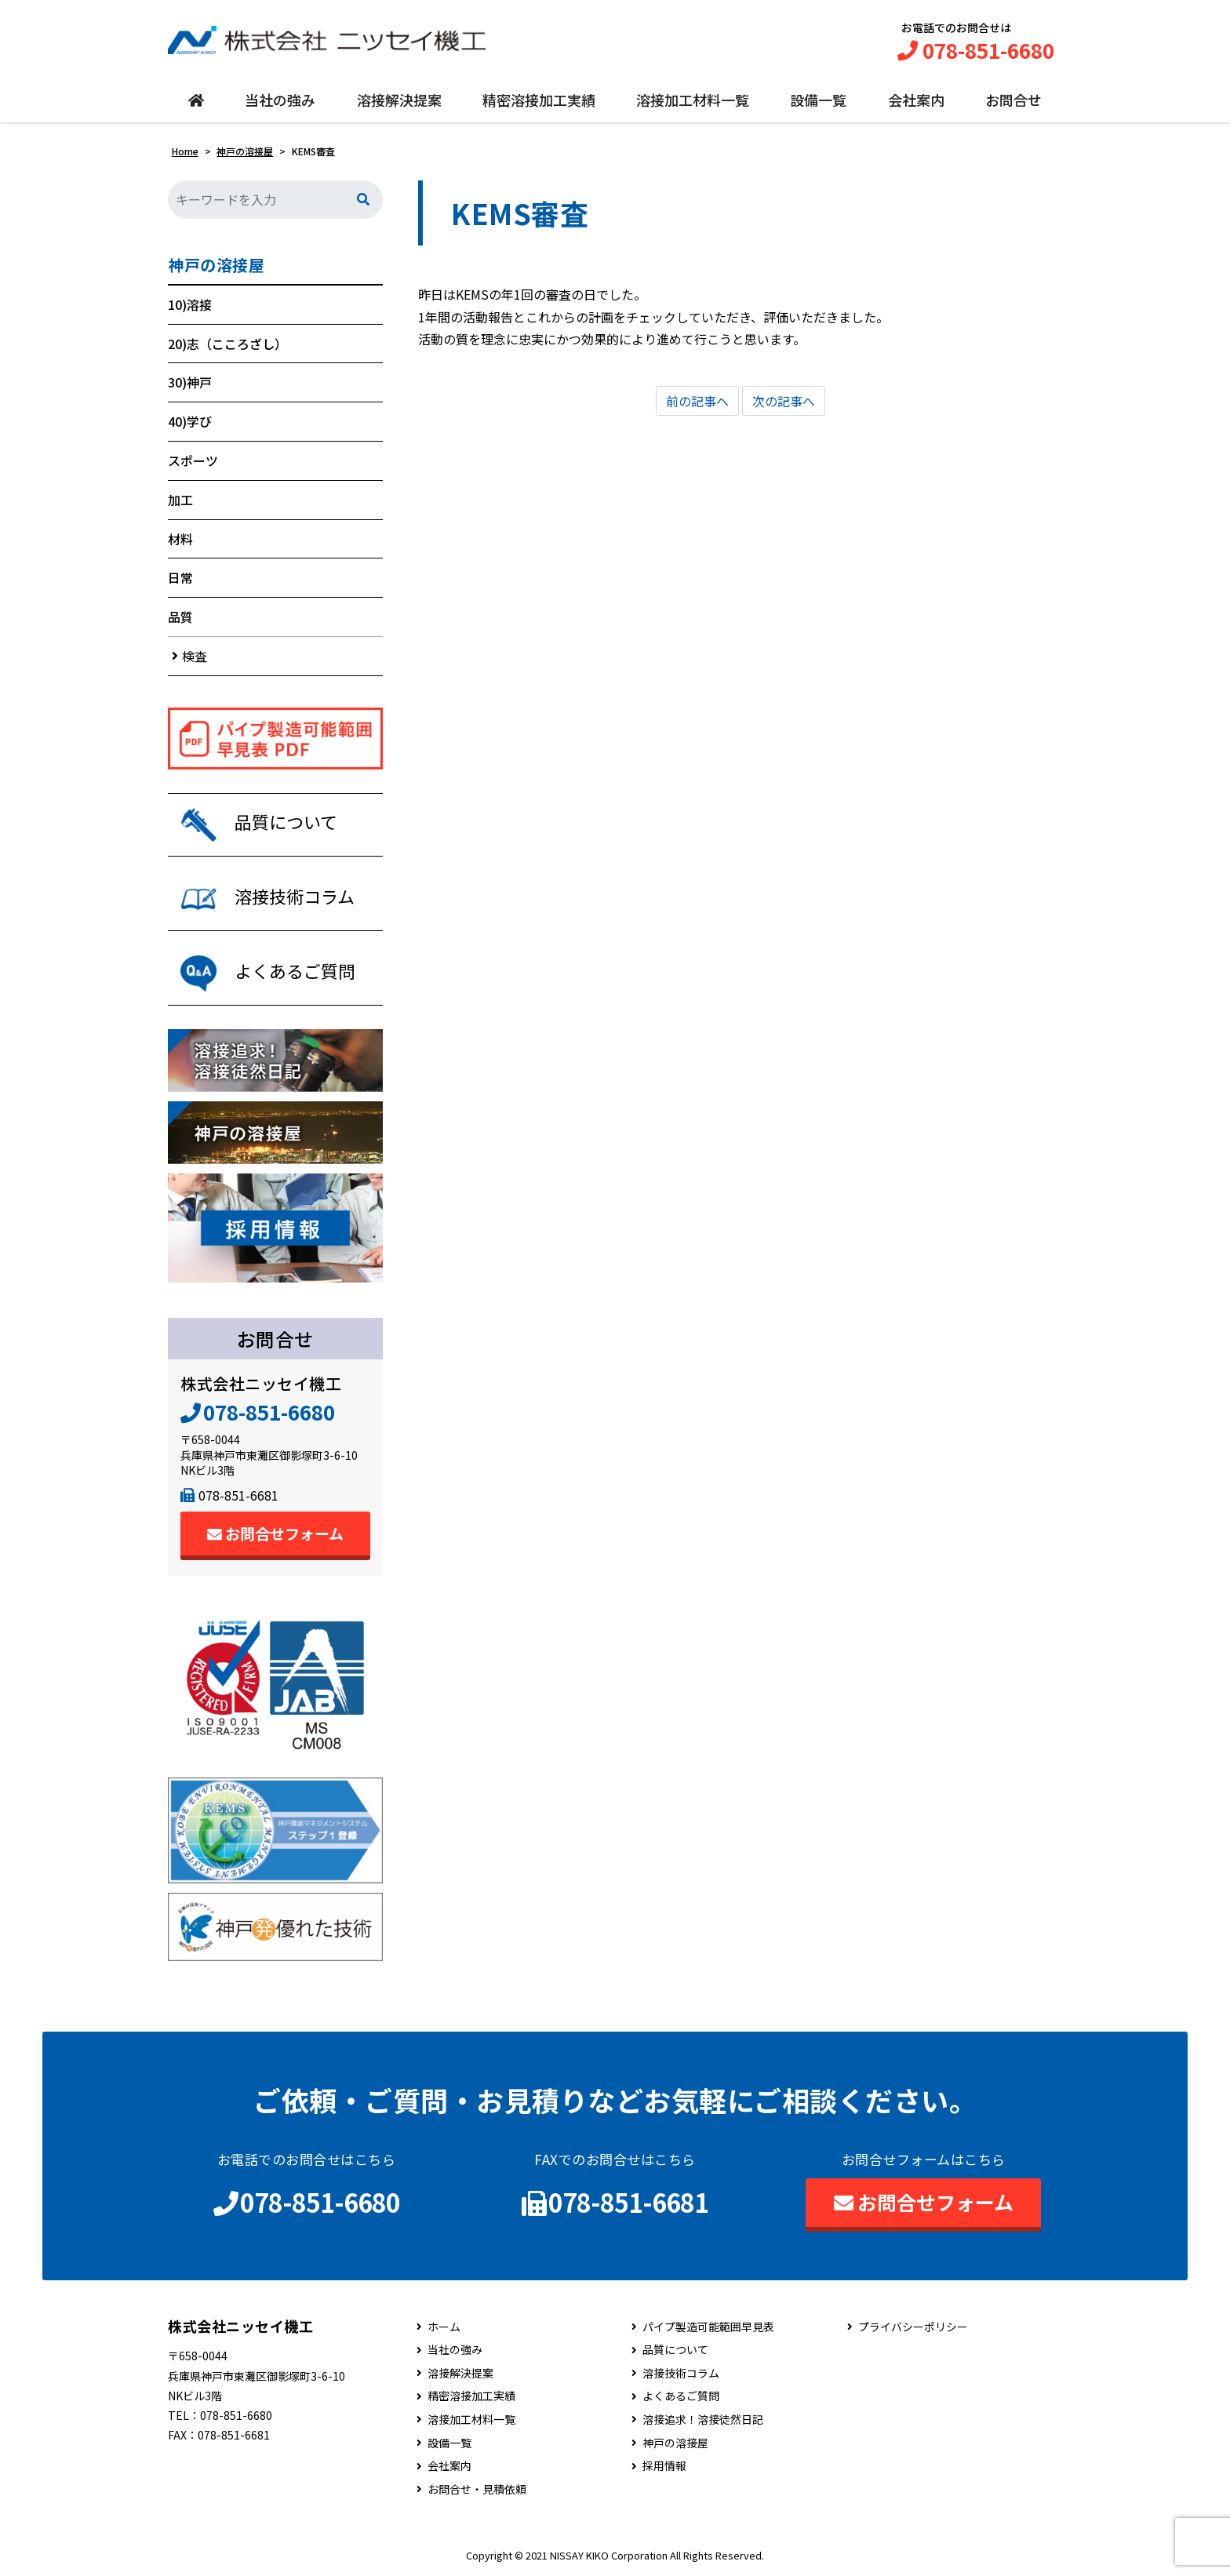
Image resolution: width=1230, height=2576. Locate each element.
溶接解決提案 (399, 99)
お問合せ (1013, 99)
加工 (180, 499)
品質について (675, 2350)
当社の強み (280, 99)
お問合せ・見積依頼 (477, 2489)
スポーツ (193, 460)
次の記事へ (783, 400)
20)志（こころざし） (227, 343)
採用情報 (664, 2465)
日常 (180, 578)
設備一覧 (818, 99)
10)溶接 (190, 304)
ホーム (444, 2326)
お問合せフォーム (275, 1533)
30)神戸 (190, 382)
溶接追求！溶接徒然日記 (702, 2419)
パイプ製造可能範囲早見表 (708, 2326)
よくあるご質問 (680, 2396)
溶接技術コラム (680, 2373)
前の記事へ (697, 400)
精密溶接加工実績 (538, 99)
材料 (180, 538)
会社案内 (916, 99)
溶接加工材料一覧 (692, 99)
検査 (194, 655)
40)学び (190, 421)
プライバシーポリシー (913, 2326)
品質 (180, 616)
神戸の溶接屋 (216, 265)
